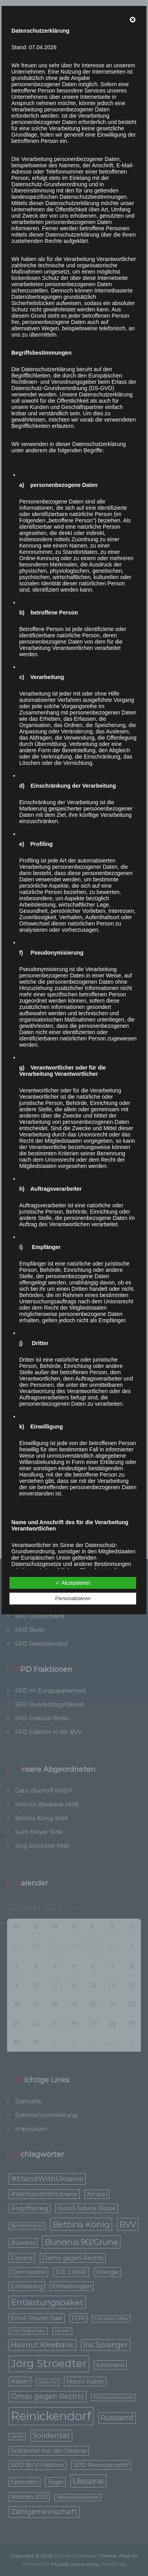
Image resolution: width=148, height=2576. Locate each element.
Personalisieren (73, 1598)
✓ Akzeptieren (72, 1583)
